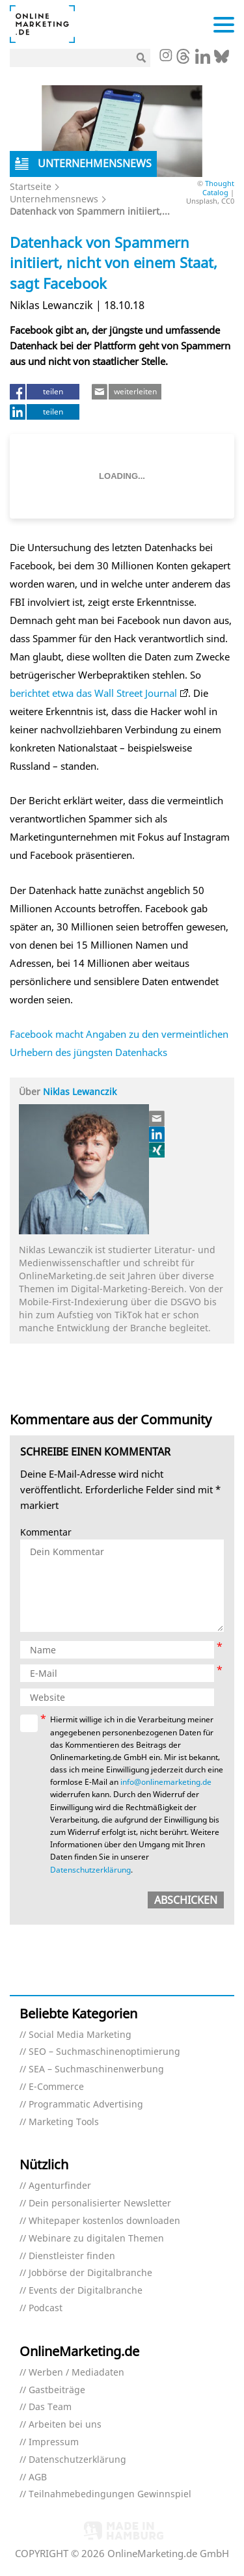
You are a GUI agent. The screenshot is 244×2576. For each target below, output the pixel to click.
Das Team (50, 2407)
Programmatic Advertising (86, 2104)
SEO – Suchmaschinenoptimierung (104, 2051)
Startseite (30, 186)
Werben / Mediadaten (76, 2372)
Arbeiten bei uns (65, 2424)
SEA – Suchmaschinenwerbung (96, 2069)
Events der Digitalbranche (85, 2290)
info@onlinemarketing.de (165, 1781)
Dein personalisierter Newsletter (100, 2203)
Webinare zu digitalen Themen (96, 2238)
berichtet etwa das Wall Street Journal (93, 692)
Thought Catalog (218, 187)
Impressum (54, 2442)
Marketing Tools (64, 2122)
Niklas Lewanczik (79, 1091)
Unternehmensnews (54, 199)
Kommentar (46, 1532)
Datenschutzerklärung (90, 1869)
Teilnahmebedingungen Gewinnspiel (110, 2494)
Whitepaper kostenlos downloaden (104, 2221)
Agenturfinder (60, 2185)
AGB (38, 2477)
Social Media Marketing (80, 2034)
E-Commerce (56, 2087)
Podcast (45, 2308)
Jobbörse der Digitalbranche (90, 2273)
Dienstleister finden (72, 2256)
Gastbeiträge (57, 2390)
